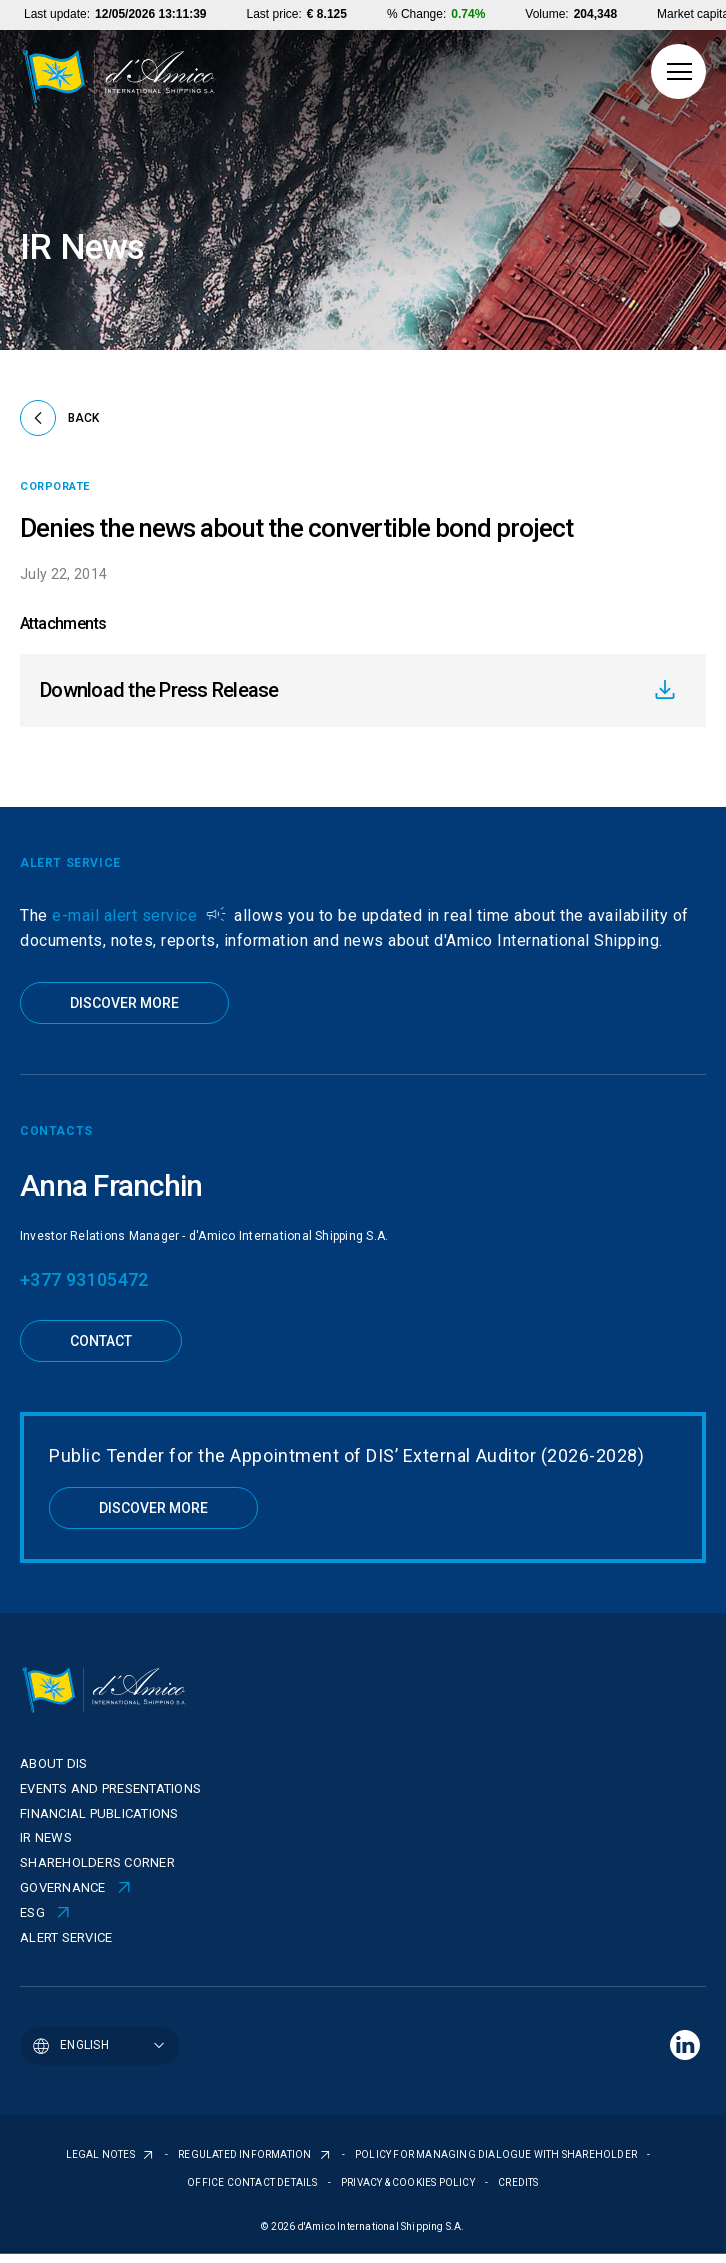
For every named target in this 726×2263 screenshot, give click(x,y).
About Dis (53, 1763)
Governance (63, 1887)
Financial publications (99, 1813)
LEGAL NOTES (101, 2154)
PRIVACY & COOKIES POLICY (409, 2182)
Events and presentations (110, 1788)
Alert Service (66, 1937)
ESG (32, 1912)
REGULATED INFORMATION (245, 2154)
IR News (46, 1837)
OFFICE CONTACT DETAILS (253, 2182)
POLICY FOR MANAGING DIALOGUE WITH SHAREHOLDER (497, 2154)
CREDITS (518, 2182)
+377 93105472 (84, 1279)
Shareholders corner (97, 1862)
